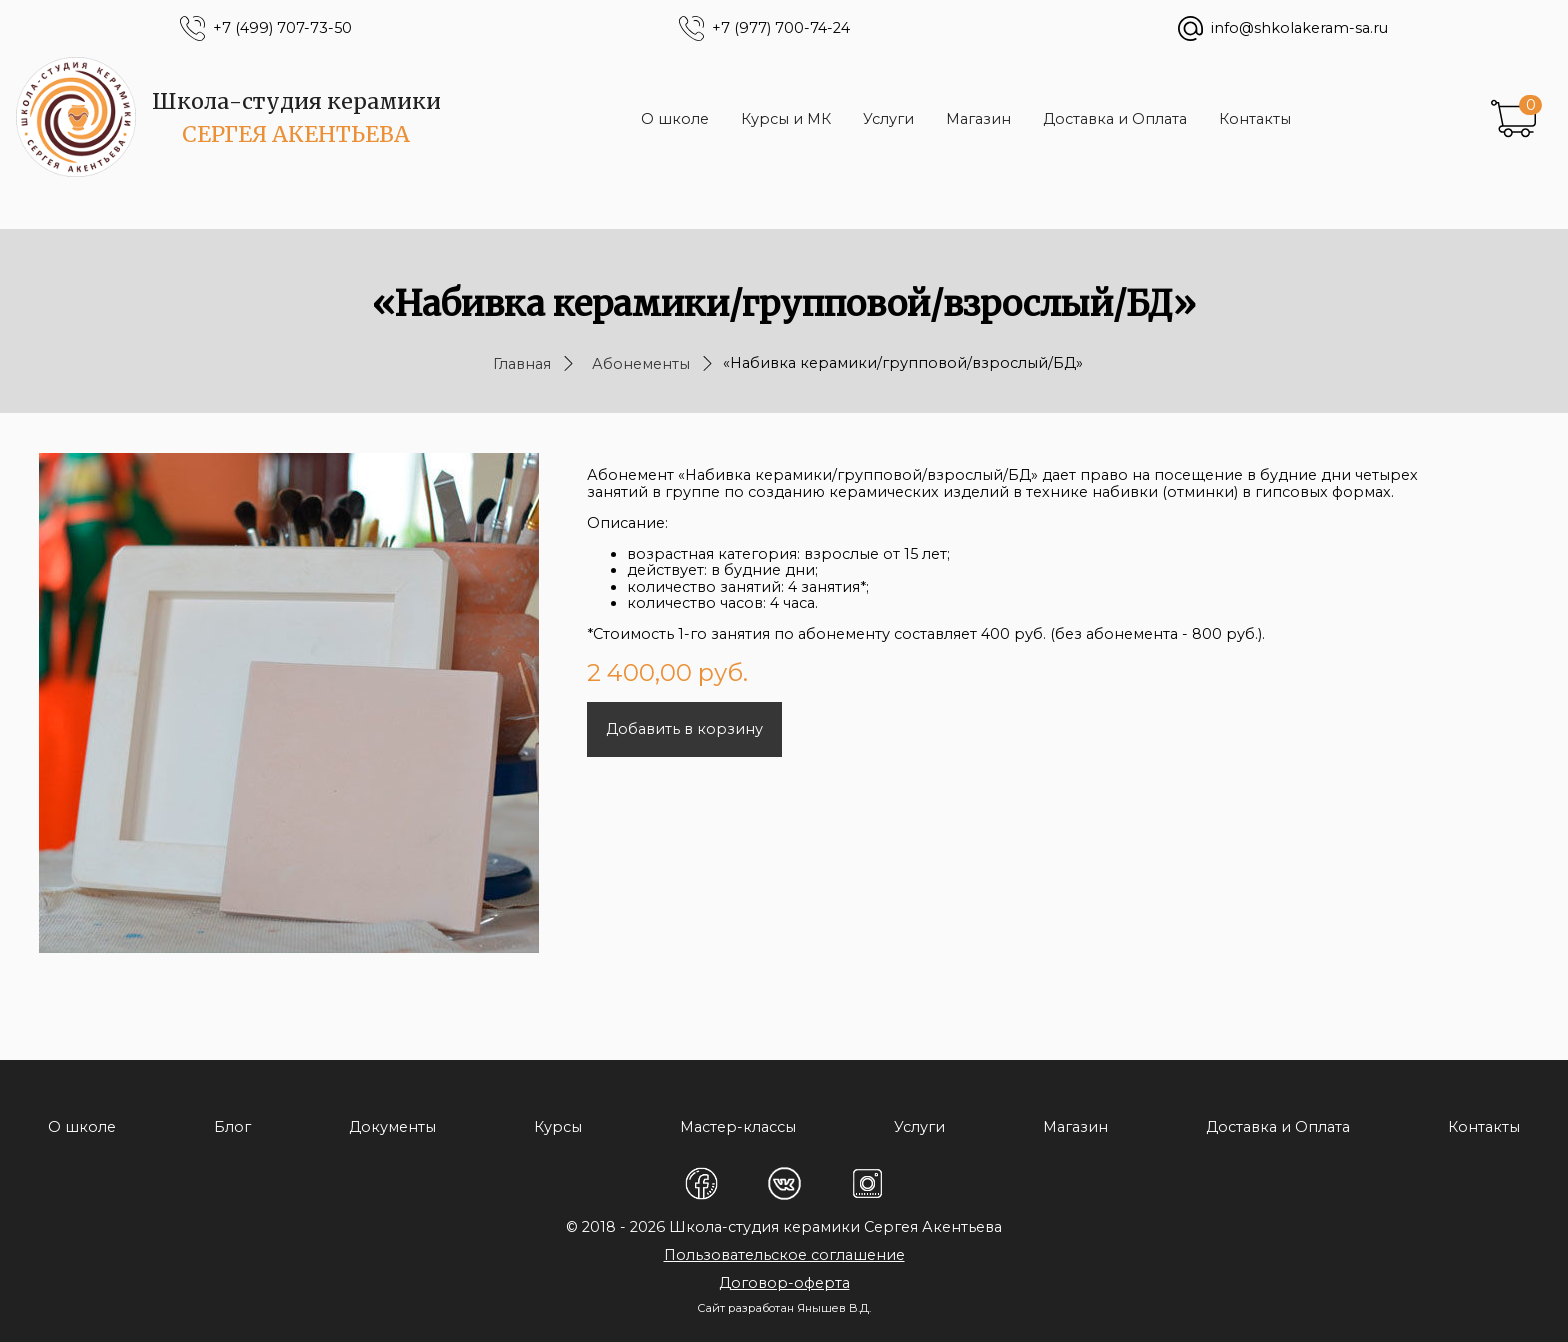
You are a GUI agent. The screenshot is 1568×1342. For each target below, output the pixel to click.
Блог (232, 1127)
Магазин (978, 119)
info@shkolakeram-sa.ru (1299, 28)
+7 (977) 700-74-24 (781, 28)
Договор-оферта (784, 1283)
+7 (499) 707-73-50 (282, 28)
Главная (522, 364)
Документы (392, 1127)
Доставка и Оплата (1115, 119)
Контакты (1255, 119)
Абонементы (641, 364)
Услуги (888, 119)
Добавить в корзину (684, 729)
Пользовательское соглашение (784, 1255)
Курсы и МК (786, 119)
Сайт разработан (745, 1308)
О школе (675, 119)
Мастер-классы (738, 1127)
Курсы (558, 1127)
